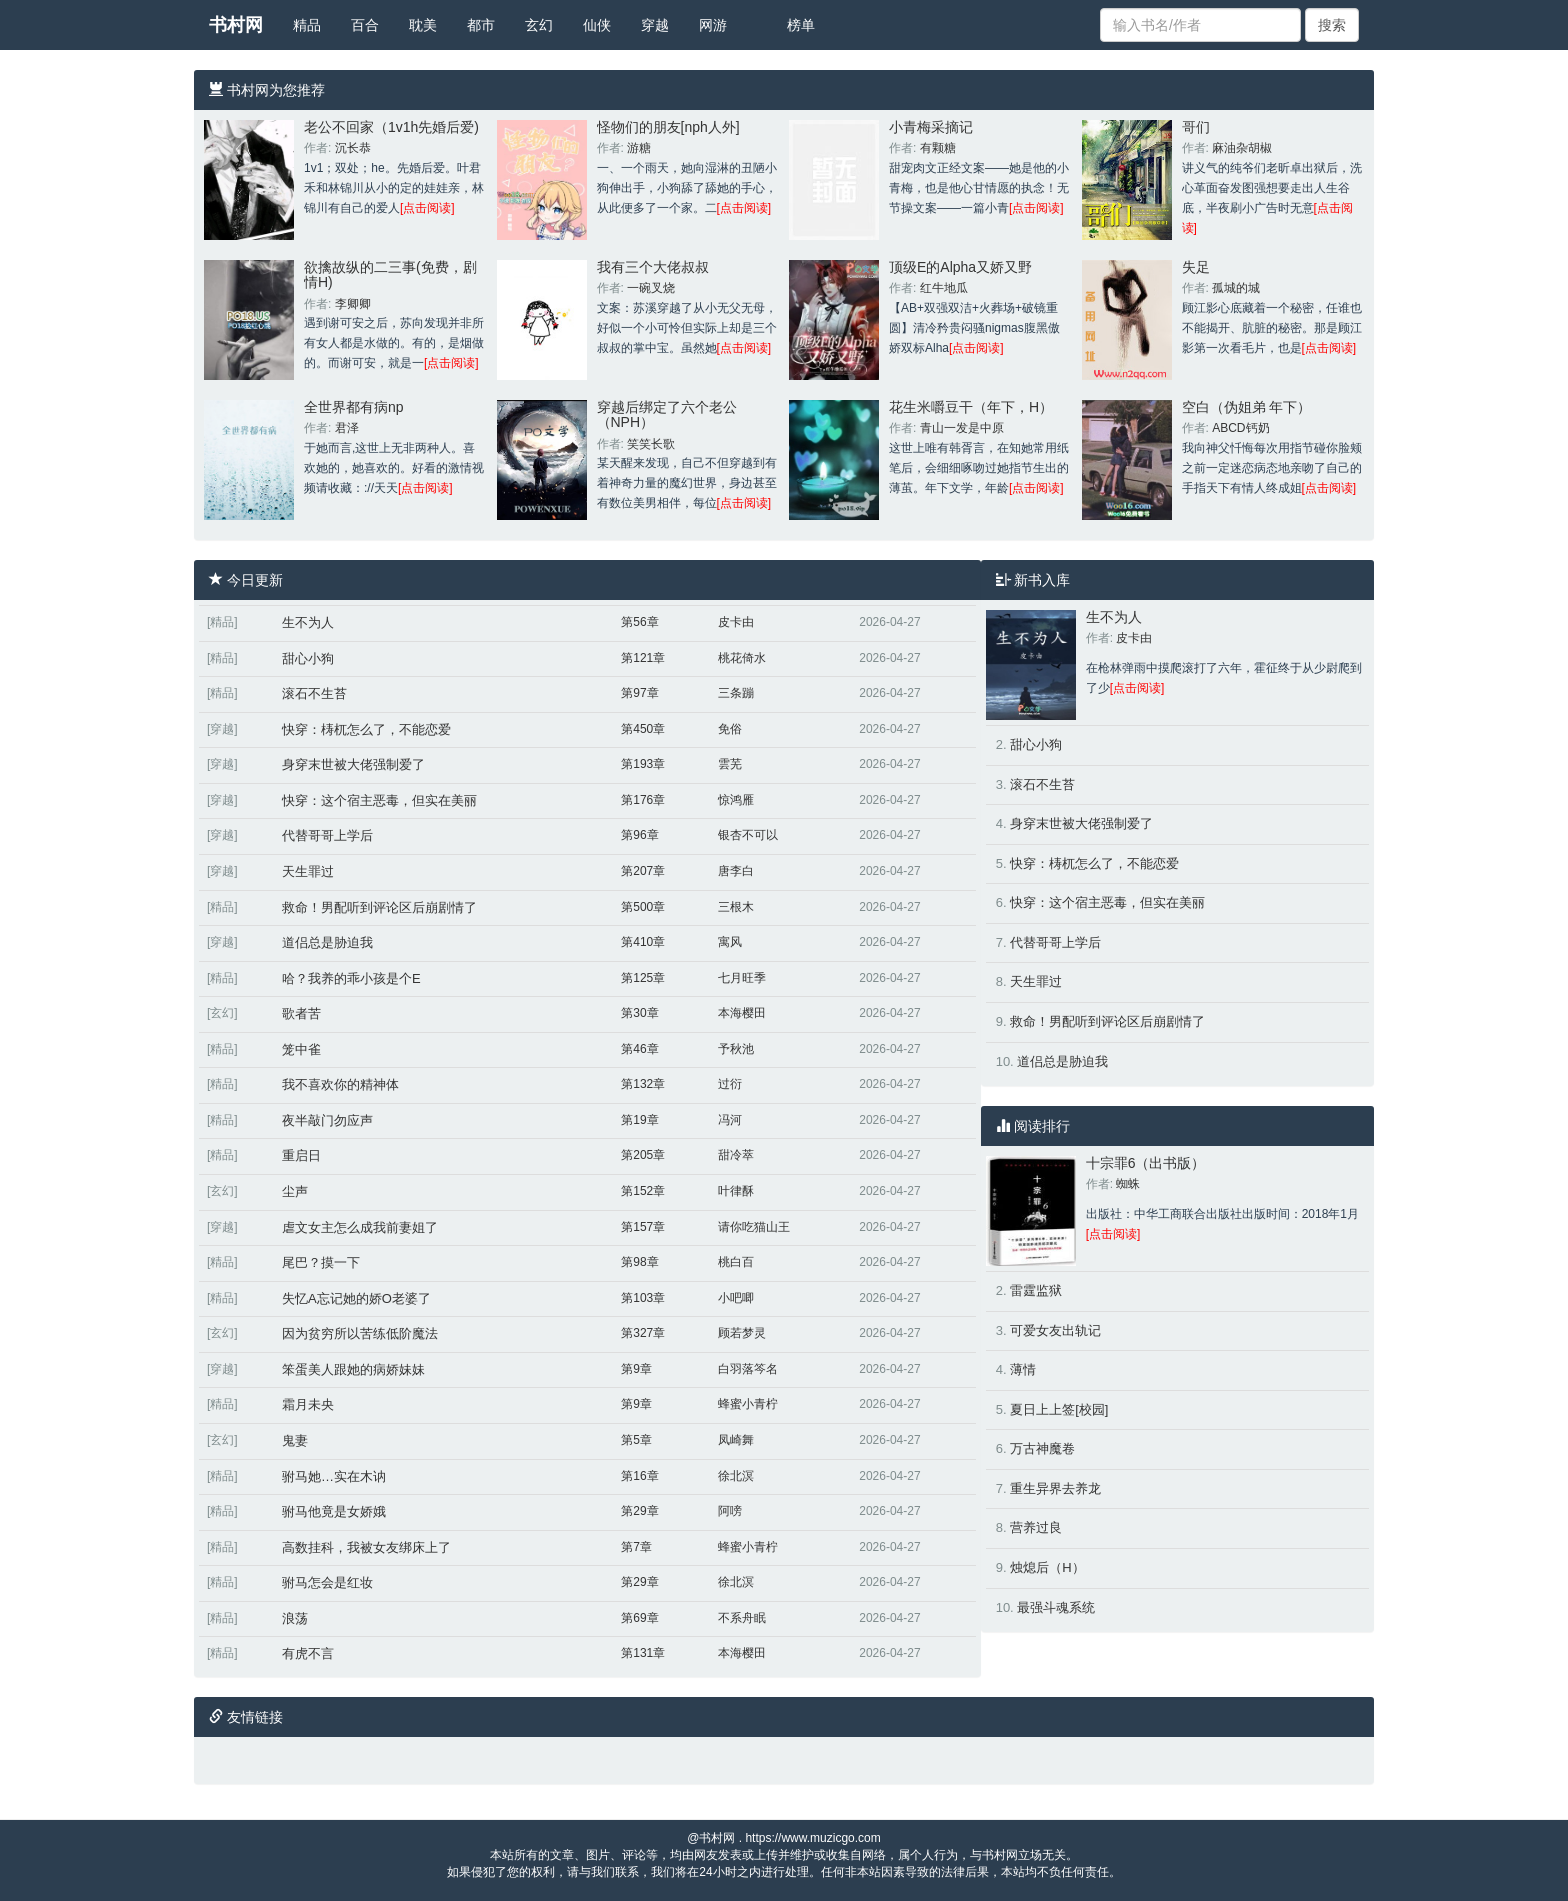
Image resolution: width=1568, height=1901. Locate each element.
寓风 (730, 942)
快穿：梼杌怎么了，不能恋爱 (366, 729)
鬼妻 (295, 1440)
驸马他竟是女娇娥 (334, 1511)
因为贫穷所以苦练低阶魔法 (360, 1333)
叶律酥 (736, 1191)
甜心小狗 (308, 658)
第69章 (639, 1618)
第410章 (643, 942)
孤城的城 (1236, 288)
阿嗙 (730, 1511)
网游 (713, 25)
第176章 (643, 800)
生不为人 (308, 622)
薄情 (1023, 1369)
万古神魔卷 (1042, 1448)
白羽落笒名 (748, 1369)
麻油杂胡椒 (1242, 148)
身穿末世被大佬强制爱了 (353, 764)
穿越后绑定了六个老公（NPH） (667, 414)
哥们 (1196, 127)
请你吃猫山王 (754, 1227)
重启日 (301, 1155)
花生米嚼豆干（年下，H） (971, 407)
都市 (481, 25)
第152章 (643, 1191)
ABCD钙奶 (1240, 428)
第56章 (639, 622)
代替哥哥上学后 (327, 835)
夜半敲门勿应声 (327, 1120)
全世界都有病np (354, 407)
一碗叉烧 (651, 288)
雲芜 (730, 764)
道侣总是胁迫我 (327, 942)
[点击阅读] (427, 208)
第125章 (643, 978)
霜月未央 (308, 1404)
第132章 (643, 1084)
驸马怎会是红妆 (327, 1582)
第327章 (643, 1333)
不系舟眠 (742, 1618)
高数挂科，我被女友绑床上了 (366, 1547)
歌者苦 (301, 1013)
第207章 (643, 871)
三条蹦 (736, 693)
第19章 (639, 1120)
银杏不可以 (748, 835)
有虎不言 (308, 1653)
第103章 (643, 1298)
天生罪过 (308, 871)
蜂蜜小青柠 (748, 1404)
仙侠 (597, 25)
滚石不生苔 (314, 693)
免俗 (730, 729)
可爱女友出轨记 (1055, 1330)
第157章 (643, 1227)
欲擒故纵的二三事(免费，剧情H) (390, 274)
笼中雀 (301, 1049)
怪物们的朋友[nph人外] (668, 127)
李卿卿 (353, 304)
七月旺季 (742, 978)
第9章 (636, 1369)
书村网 (236, 25)
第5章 (636, 1440)
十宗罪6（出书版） (1146, 1163)
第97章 (639, 693)
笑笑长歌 (651, 444)
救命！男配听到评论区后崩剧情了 (379, 907)
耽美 (423, 25)
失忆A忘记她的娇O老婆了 (356, 1298)
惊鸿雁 (736, 800)
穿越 (655, 25)
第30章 (639, 1013)
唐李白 (736, 871)
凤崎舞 (736, 1440)
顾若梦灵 (742, 1333)
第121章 (643, 658)
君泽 (347, 428)
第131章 (643, 1653)
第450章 (643, 729)
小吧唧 (736, 1298)
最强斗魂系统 (1056, 1607)
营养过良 (1036, 1527)
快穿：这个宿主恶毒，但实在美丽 (379, 800)
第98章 (639, 1262)
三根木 (736, 907)
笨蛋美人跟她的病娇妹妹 (353, 1369)
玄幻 (539, 25)
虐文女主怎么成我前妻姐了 (360, 1227)
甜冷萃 (736, 1155)
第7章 (636, 1547)
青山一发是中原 (962, 428)
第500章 (643, 907)
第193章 (643, 764)
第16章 (639, 1476)
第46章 (639, 1049)
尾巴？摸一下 (321, 1262)
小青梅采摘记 (931, 127)
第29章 (639, 1511)
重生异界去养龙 (1055, 1488)
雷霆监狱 (1036, 1290)
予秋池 (736, 1049)
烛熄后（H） (1047, 1567)
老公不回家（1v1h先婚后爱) (391, 127)
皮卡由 (736, 622)
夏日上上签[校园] (1059, 1409)
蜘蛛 (1128, 1184)
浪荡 (295, 1618)
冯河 (730, 1120)
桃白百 (736, 1262)
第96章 (639, 835)
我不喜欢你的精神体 (340, 1084)
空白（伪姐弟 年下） (1247, 407)
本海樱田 (742, 1013)
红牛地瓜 (944, 288)
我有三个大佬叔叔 (653, 267)
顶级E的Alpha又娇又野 (960, 267)
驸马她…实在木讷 (334, 1476)
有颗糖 (938, 148)
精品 (307, 25)
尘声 (295, 1191)
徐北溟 (736, 1476)
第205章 (643, 1155)
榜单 (801, 25)
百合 (365, 25)
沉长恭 (353, 148)
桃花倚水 (742, 658)
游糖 (639, 148)
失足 (1196, 267)
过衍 (730, 1084)
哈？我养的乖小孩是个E (351, 978)
